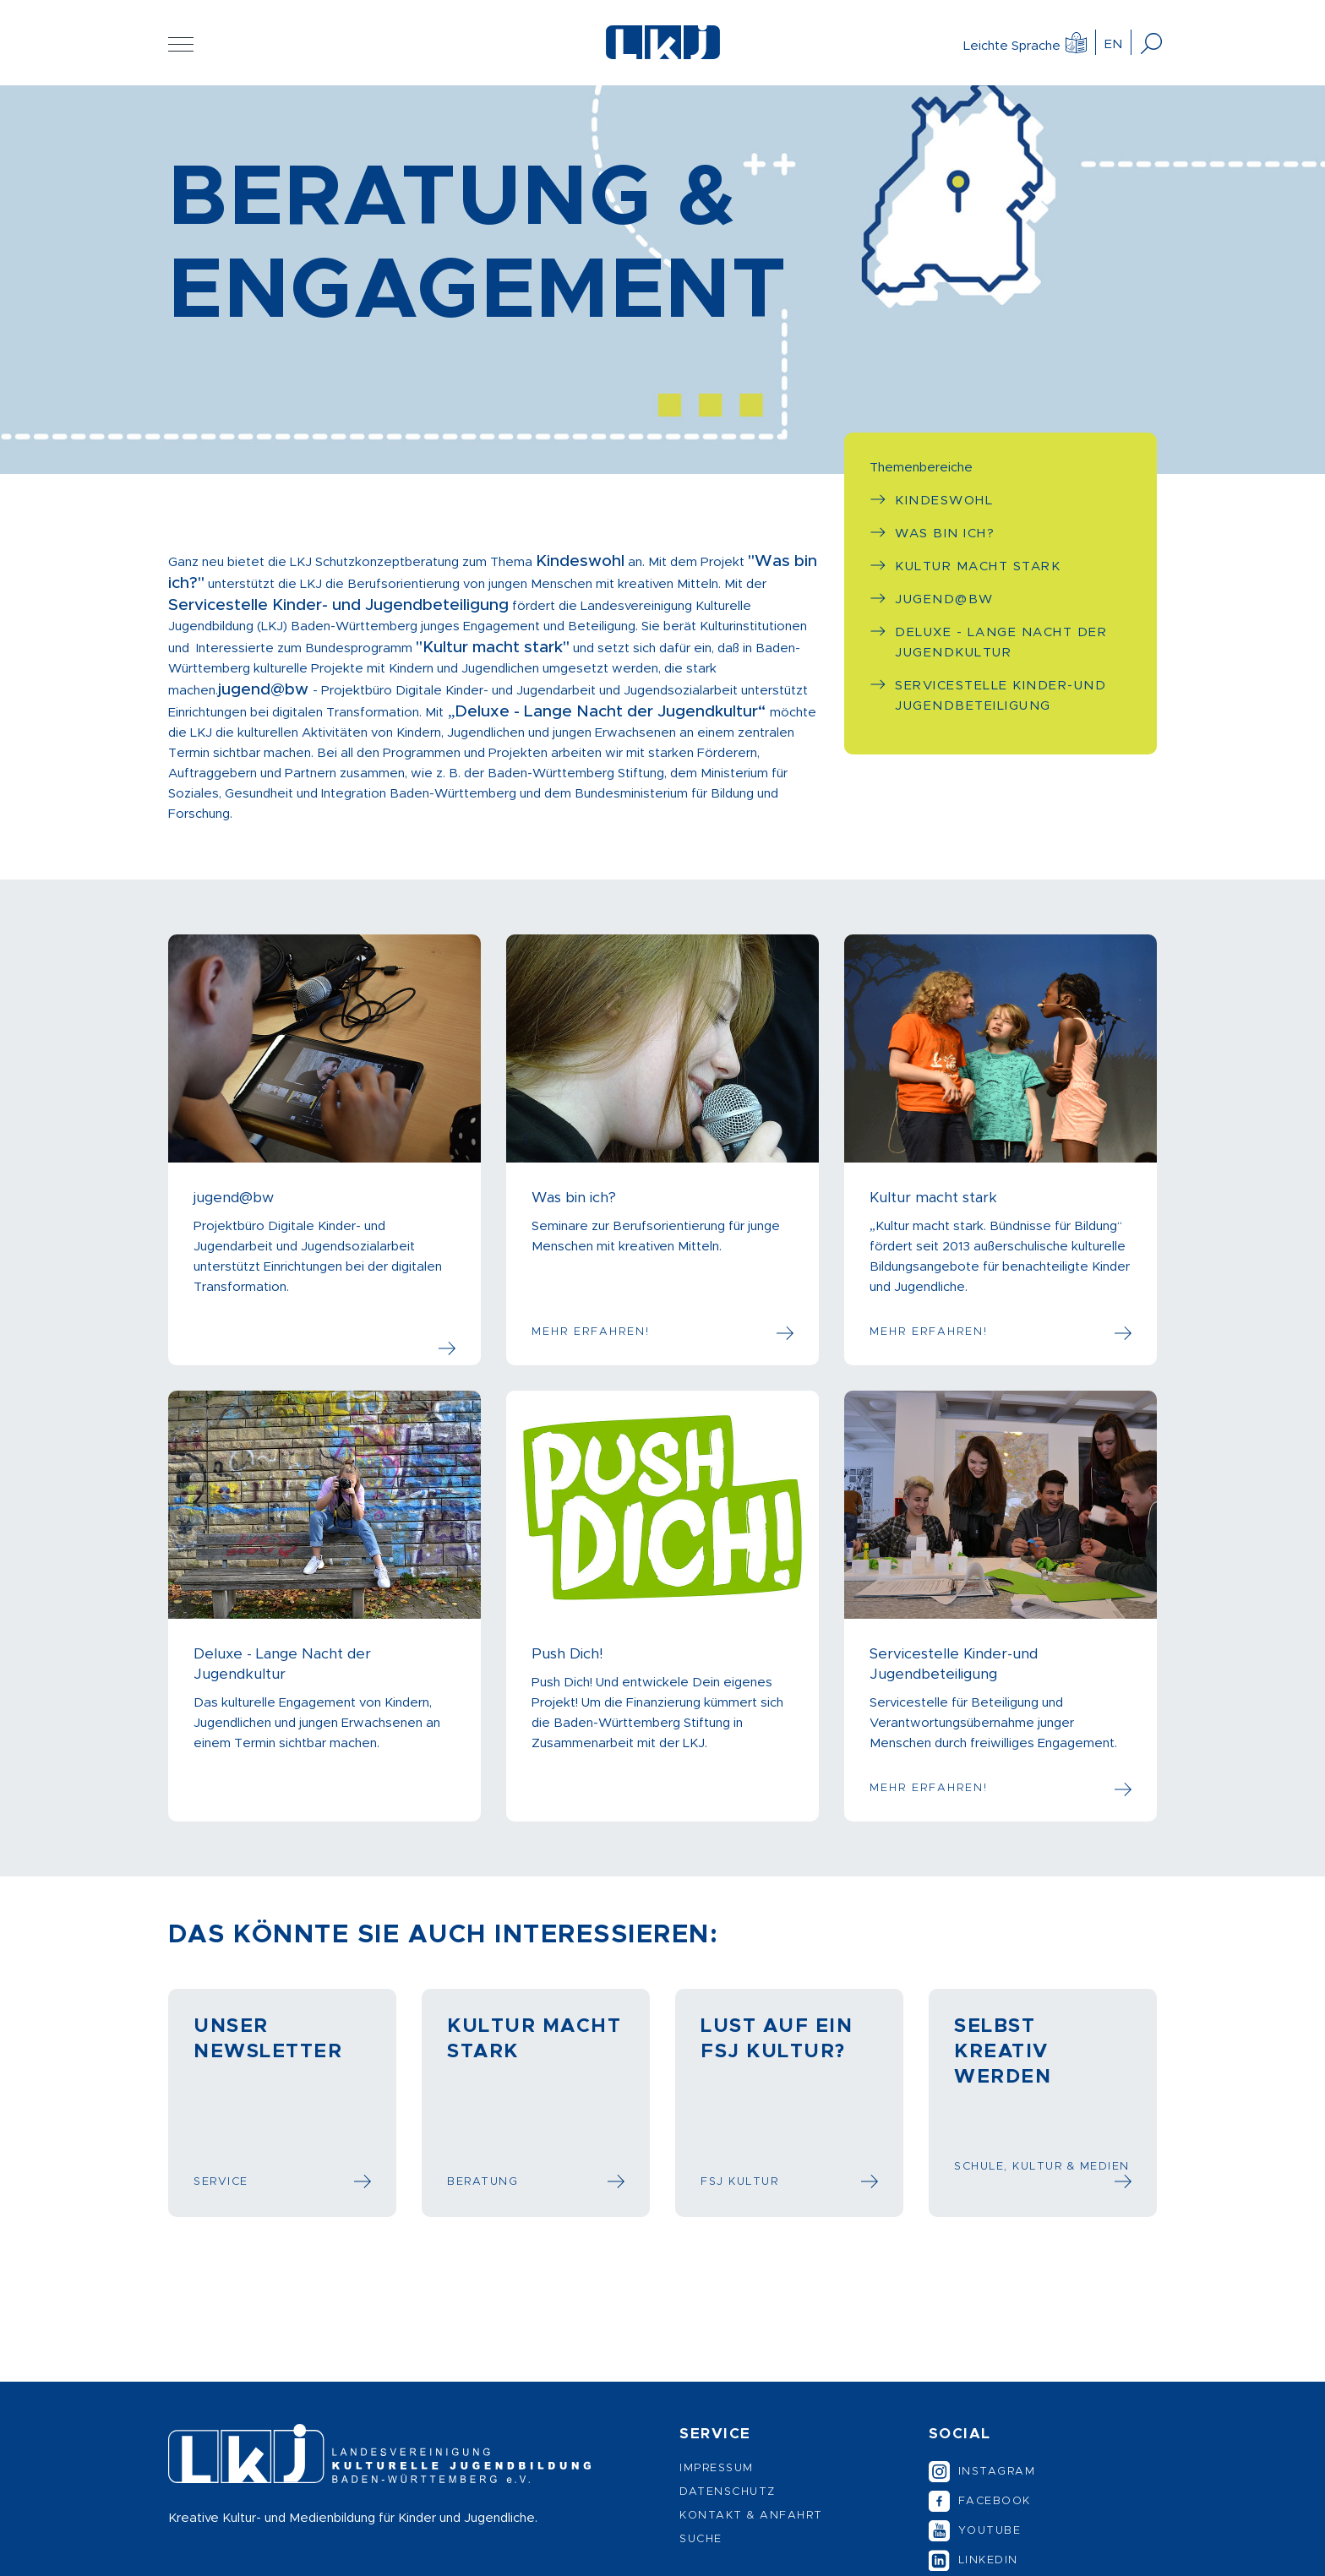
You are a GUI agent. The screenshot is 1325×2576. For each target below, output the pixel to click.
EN (1113, 44)
